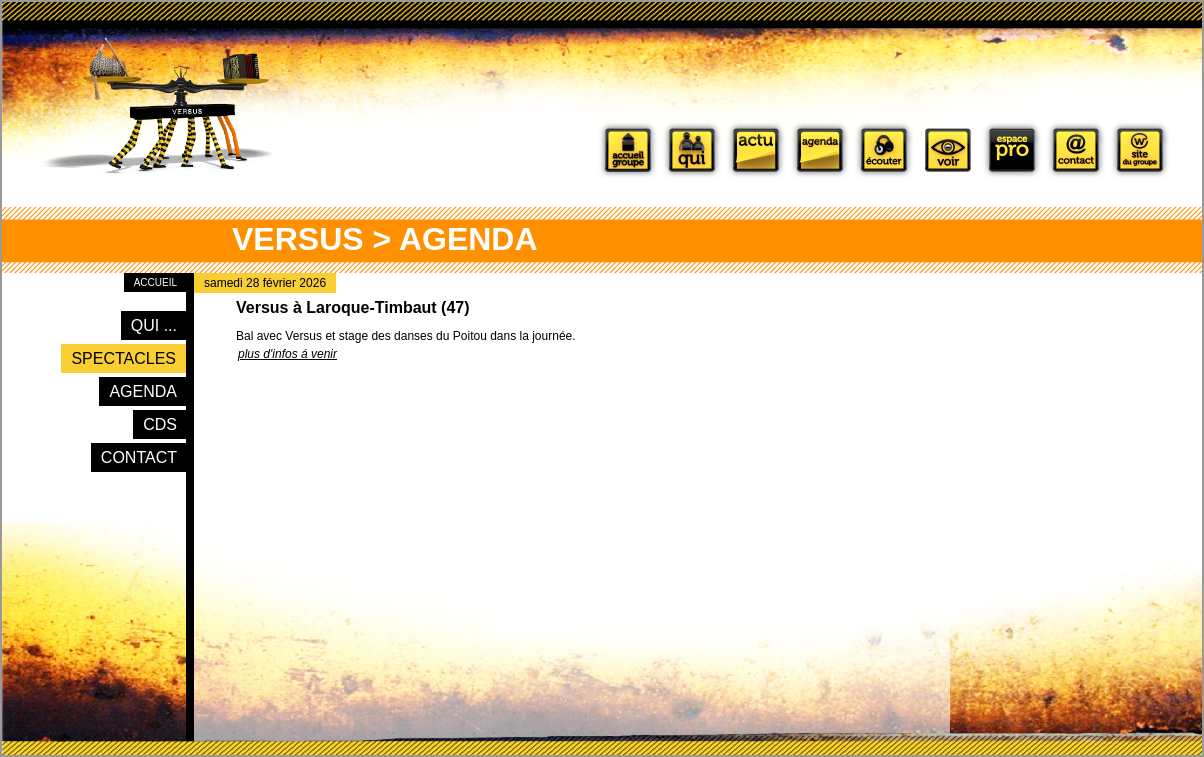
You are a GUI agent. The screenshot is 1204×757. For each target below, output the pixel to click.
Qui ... (154, 325)
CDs (160, 424)
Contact (139, 457)
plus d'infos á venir (287, 354)
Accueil (155, 282)
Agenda (143, 391)
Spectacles (123, 358)
